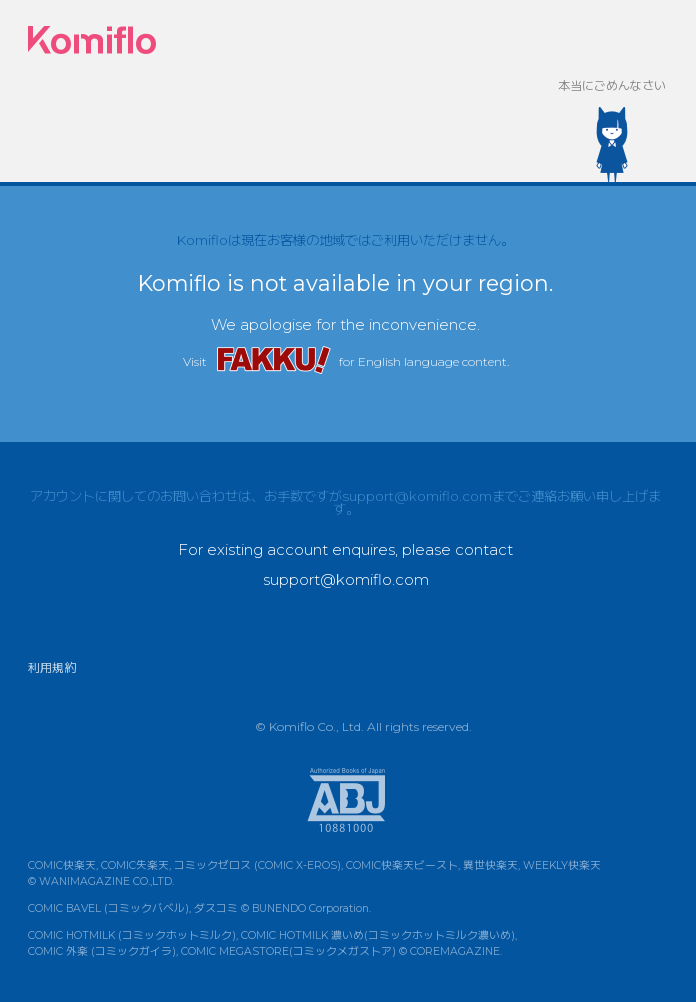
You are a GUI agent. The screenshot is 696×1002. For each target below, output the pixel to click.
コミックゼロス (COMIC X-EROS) (257, 865)
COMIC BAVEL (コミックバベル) (108, 908)
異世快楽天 (490, 865)
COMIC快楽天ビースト (402, 865)
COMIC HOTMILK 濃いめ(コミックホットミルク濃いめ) (378, 935)
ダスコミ (216, 908)
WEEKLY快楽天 (562, 865)
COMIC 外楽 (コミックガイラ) (102, 951)
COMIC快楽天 (62, 865)
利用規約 (52, 667)
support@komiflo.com (417, 496)
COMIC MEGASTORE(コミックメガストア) (288, 951)
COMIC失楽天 (135, 865)
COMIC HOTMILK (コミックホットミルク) (132, 935)
